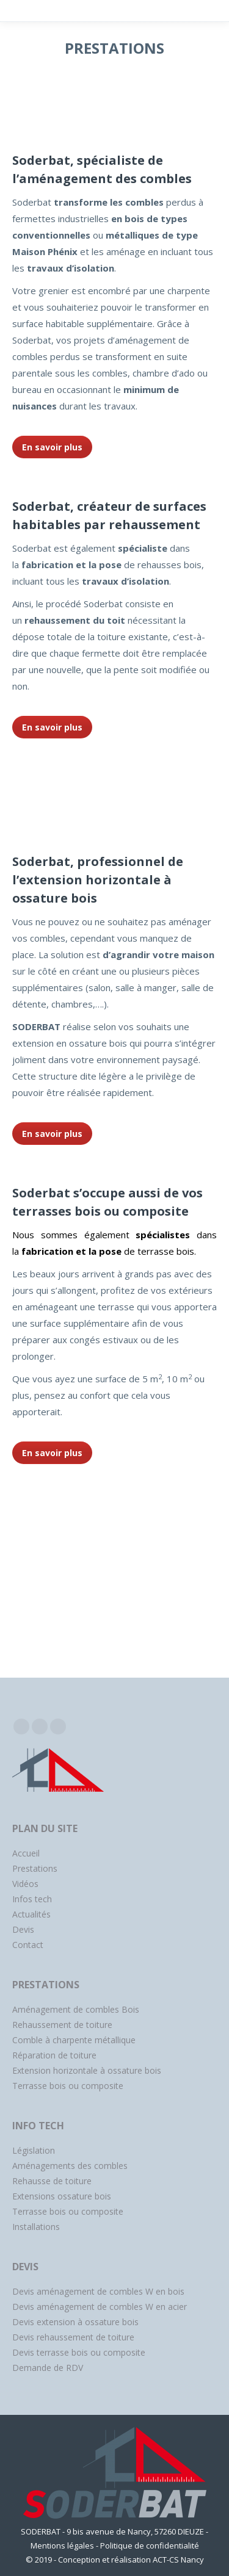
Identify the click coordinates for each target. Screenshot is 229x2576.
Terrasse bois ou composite (67, 2085)
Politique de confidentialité (149, 2545)
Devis (23, 1929)
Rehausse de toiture (52, 2181)
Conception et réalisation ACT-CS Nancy (131, 2559)
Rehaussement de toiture (62, 2024)
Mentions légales (62, 2545)
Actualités (31, 1914)
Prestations (34, 1868)
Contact (27, 1944)
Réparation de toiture (54, 2055)
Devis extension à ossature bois (75, 2322)
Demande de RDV (47, 2367)
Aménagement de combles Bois (75, 2009)
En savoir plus (52, 447)
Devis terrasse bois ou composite (78, 2352)
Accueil (26, 1853)
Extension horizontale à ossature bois (86, 2070)
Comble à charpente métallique (74, 2040)
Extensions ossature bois (61, 2196)
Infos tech (32, 1899)
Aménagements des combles (70, 2165)
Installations (36, 2226)
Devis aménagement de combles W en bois (98, 2291)
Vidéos (25, 1883)
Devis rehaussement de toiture (73, 2337)
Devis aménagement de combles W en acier (99, 2306)
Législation (33, 2150)
